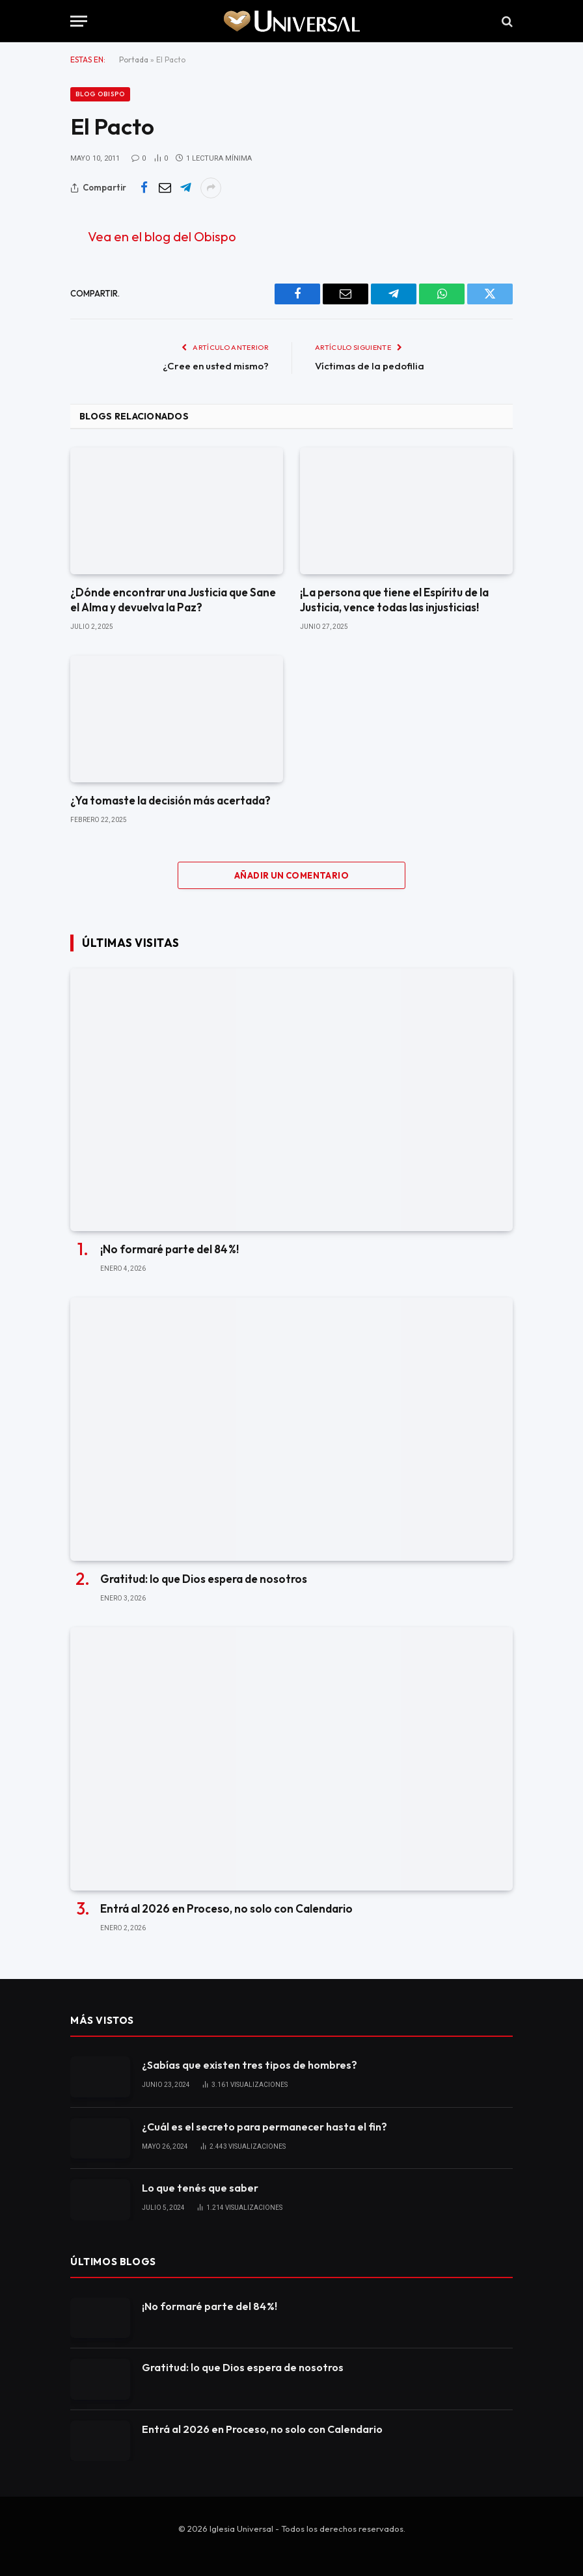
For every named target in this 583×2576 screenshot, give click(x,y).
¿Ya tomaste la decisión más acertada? (170, 800)
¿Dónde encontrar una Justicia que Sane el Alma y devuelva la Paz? (173, 599)
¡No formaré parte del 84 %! (169, 1249)
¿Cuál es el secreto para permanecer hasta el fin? (264, 2126)
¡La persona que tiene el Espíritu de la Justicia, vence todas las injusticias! (394, 599)
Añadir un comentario (291, 875)
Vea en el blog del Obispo (162, 236)
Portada (133, 59)
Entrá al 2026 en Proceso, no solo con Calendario (226, 1908)
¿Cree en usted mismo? (216, 366)
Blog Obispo (100, 94)
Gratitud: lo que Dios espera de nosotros (203, 1579)
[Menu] (78, 21)
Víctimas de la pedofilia (369, 366)
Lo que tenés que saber (200, 2187)
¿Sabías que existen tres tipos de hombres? (249, 2064)
